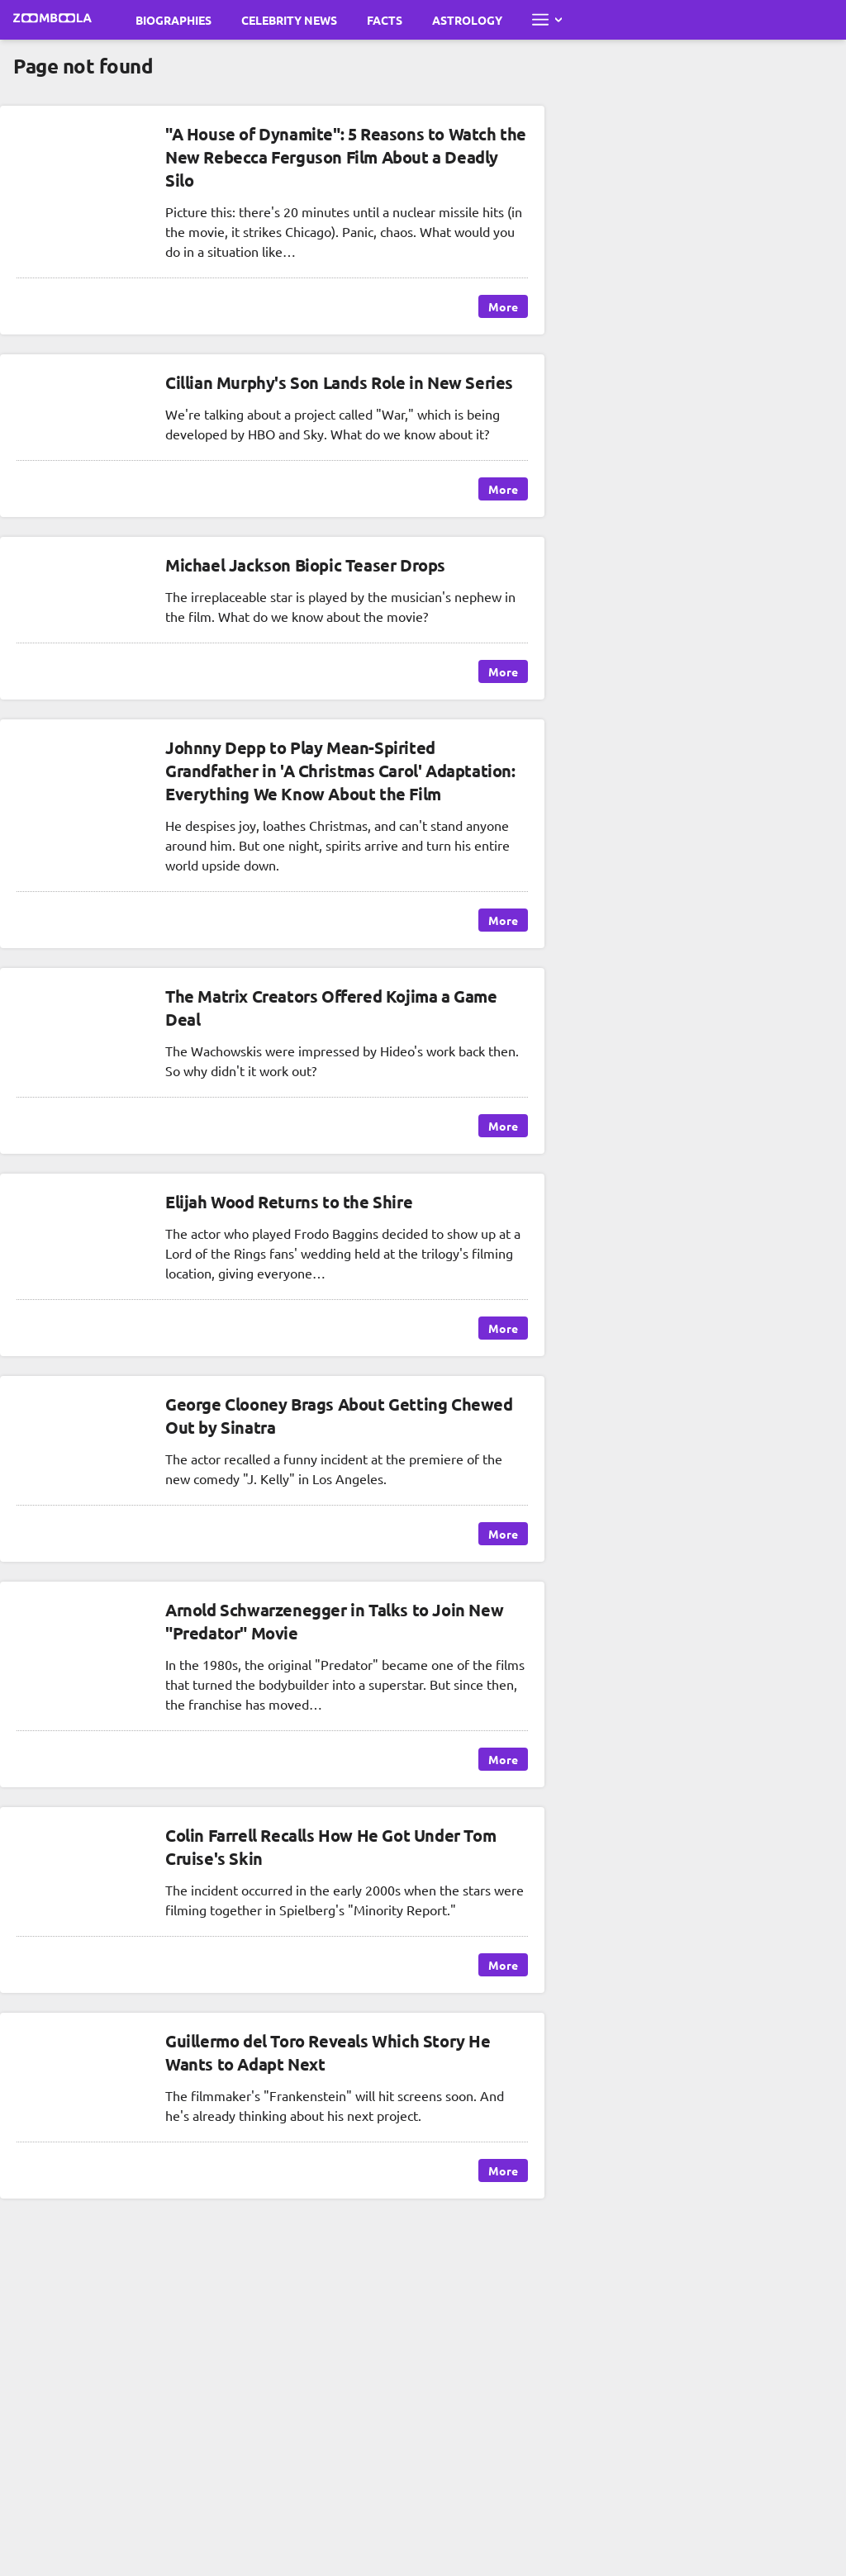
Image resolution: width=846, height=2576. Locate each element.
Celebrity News (289, 19)
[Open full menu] (547, 20)
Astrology (467, 19)
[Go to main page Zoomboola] (53, 20)
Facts (384, 19)
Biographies (173, 19)
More (503, 306)
